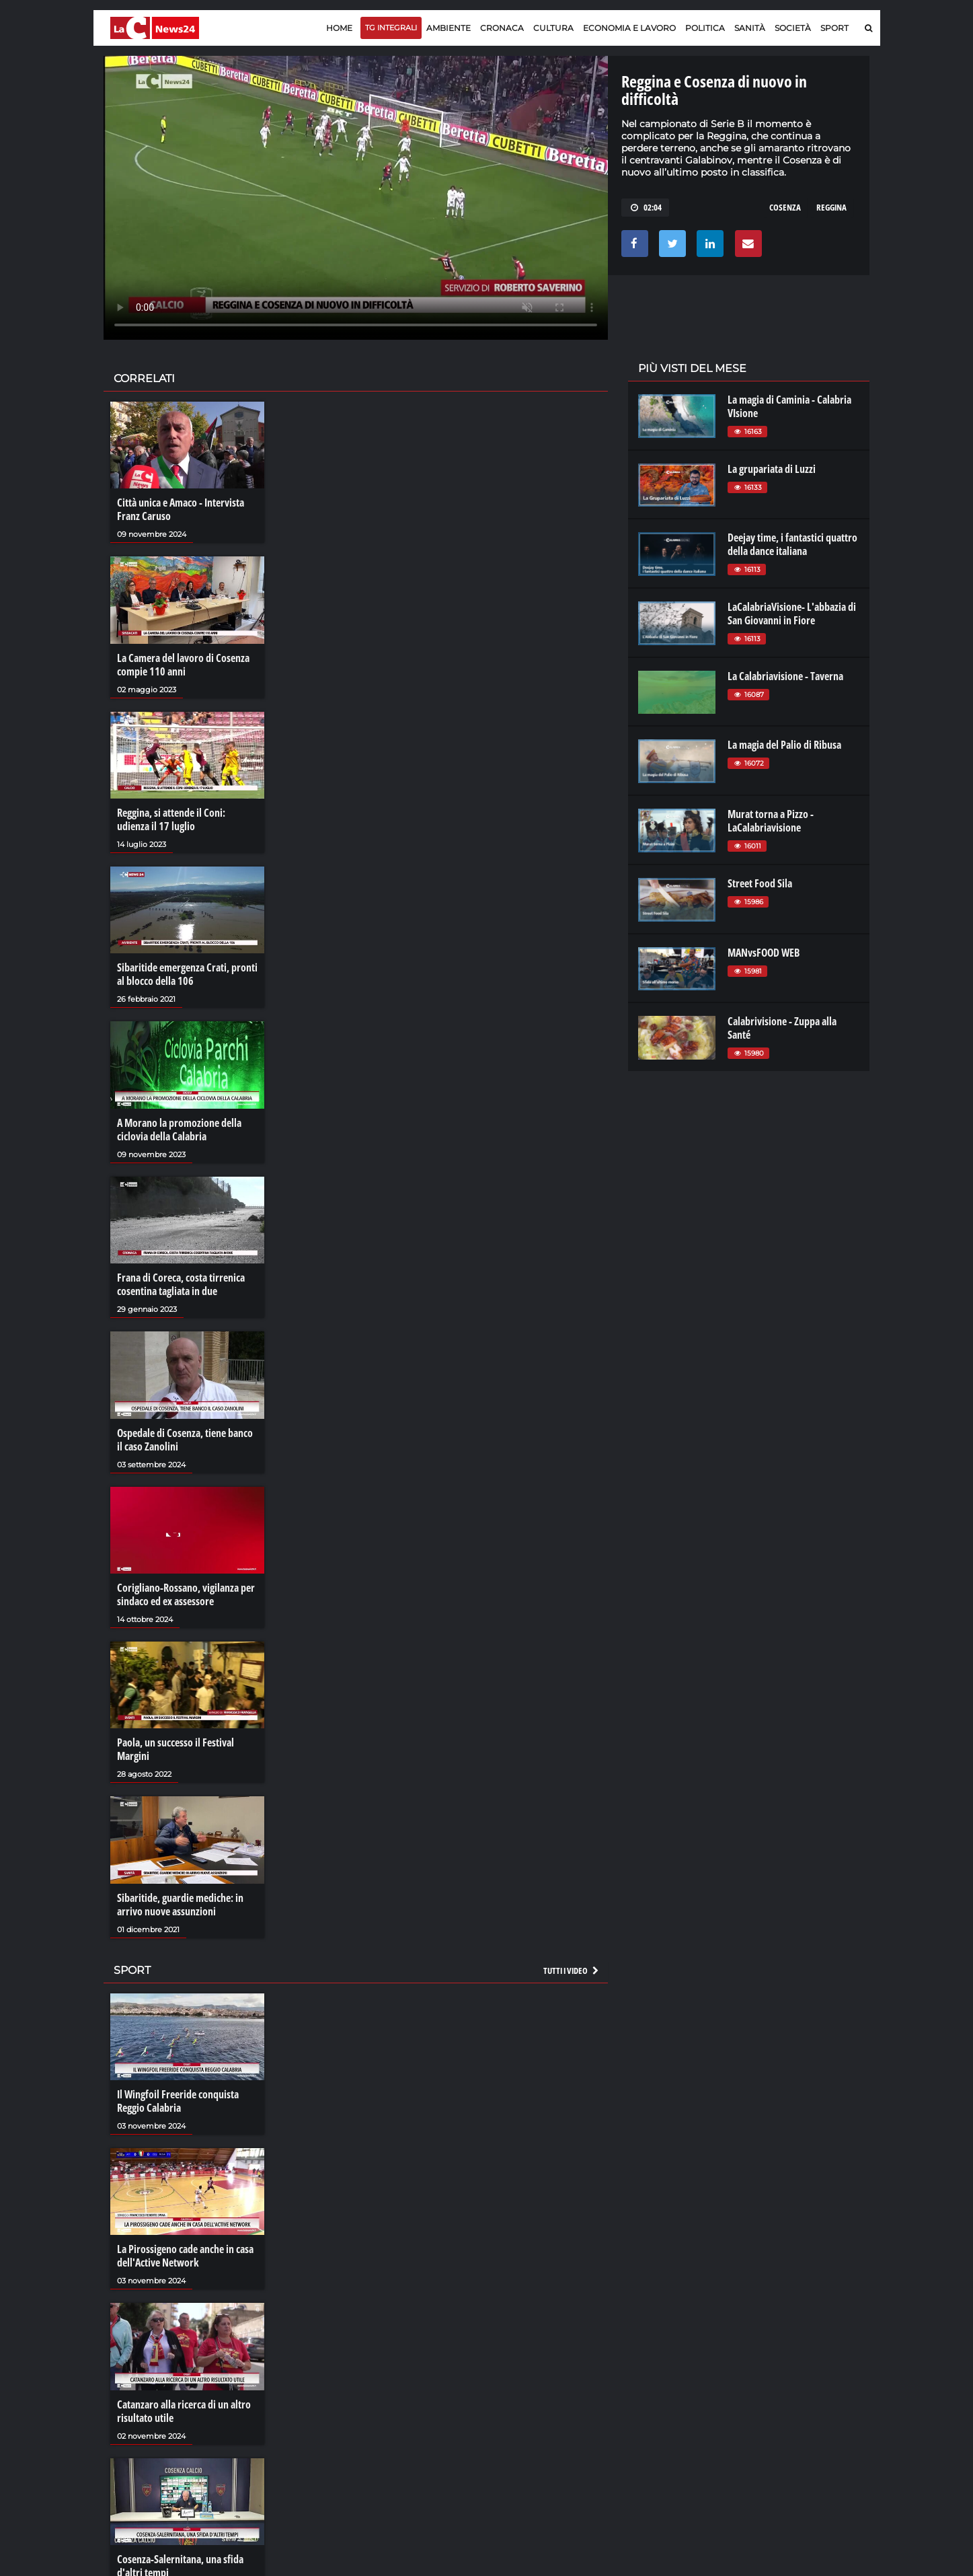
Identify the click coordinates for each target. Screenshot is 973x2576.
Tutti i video (571, 1970)
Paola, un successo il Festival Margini (175, 1749)
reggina (831, 207)
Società (793, 28)
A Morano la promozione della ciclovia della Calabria (179, 1129)
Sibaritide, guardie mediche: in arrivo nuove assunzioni (180, 1904)
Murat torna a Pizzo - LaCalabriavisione (771, 821)
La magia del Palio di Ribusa (784, 744)
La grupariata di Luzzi (772, 469)
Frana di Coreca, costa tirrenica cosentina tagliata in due (181, 1284)
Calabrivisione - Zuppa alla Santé (782, 1028)
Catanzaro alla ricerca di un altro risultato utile (184, 2411)
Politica (705, 28)
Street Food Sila (760, 883)
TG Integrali (391, 27)
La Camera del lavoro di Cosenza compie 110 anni (183, 665)
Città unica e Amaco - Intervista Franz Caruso (180, 509)
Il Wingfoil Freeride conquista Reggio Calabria (178, 2101)
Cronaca (502, 28)
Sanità (749, 28)
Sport (834, 28)
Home (339, 28)
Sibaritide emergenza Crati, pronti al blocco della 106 (187, 974)
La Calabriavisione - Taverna (785, 676)
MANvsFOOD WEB (764, 952)
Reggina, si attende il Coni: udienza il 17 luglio (171, 819)
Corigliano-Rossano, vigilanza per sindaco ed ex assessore (186, 1594)
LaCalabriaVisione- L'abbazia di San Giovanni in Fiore (792, 613)
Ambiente (448, 28)
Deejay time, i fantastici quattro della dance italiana (792, 544)
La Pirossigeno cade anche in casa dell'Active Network (185, 2256)
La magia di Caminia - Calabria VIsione (789, 406)
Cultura (553, 28)
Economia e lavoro (629, 28)
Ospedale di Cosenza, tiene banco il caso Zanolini (185, 1440)
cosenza (785, 207)
